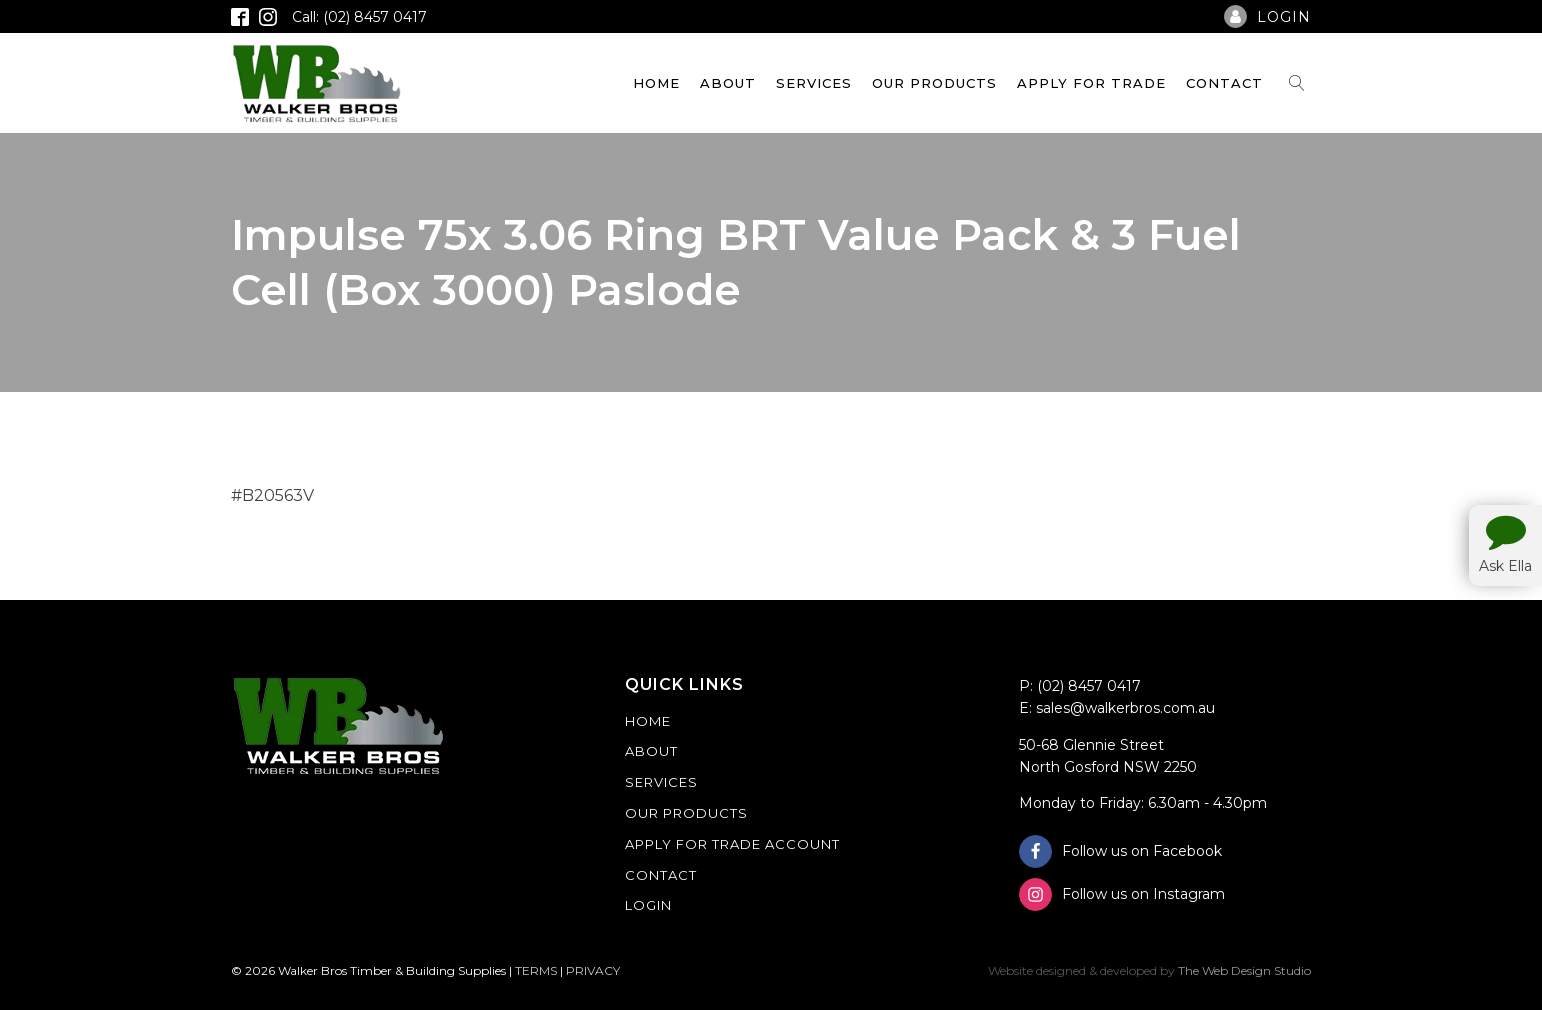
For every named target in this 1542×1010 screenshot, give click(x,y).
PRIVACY (593, 970)
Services (814, 83)
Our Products (934, 83)
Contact (1224, 83)
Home (656, 83)
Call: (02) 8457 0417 (359, 17)
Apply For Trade (1091, 83)
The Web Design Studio (1244, 970)
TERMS (536, 970)
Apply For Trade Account (732, 844)
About (728, 83)
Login (648, 905)
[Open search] (1297, 83)
